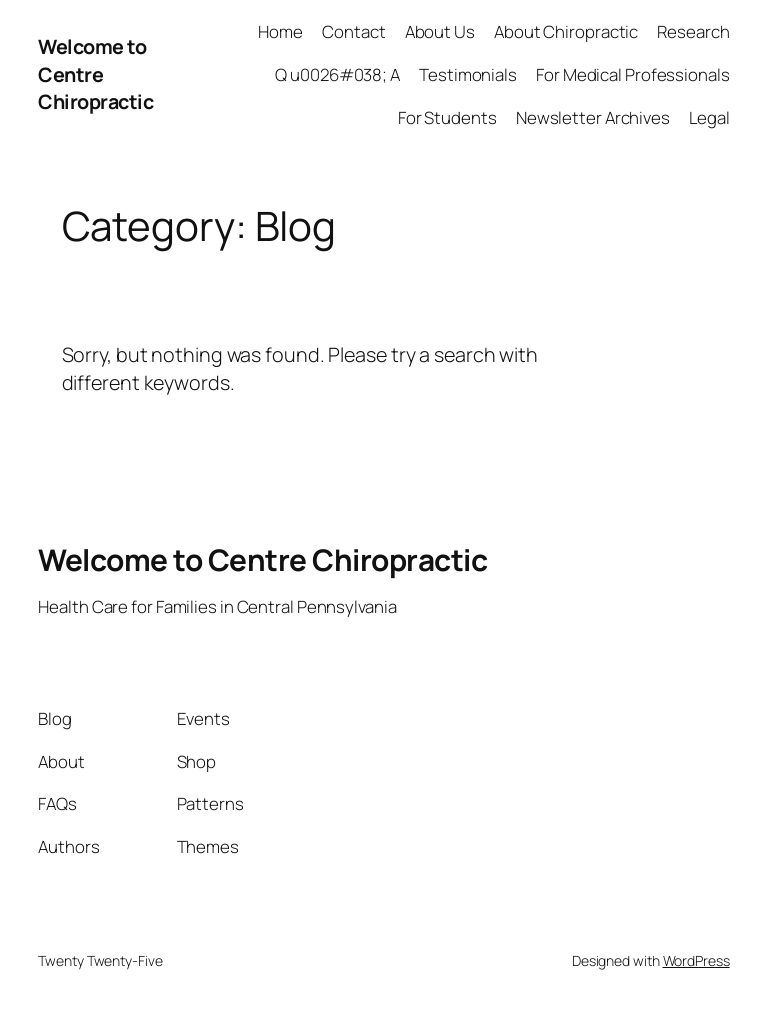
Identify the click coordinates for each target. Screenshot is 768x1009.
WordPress (696, 960)
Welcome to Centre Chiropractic (95, 74)
